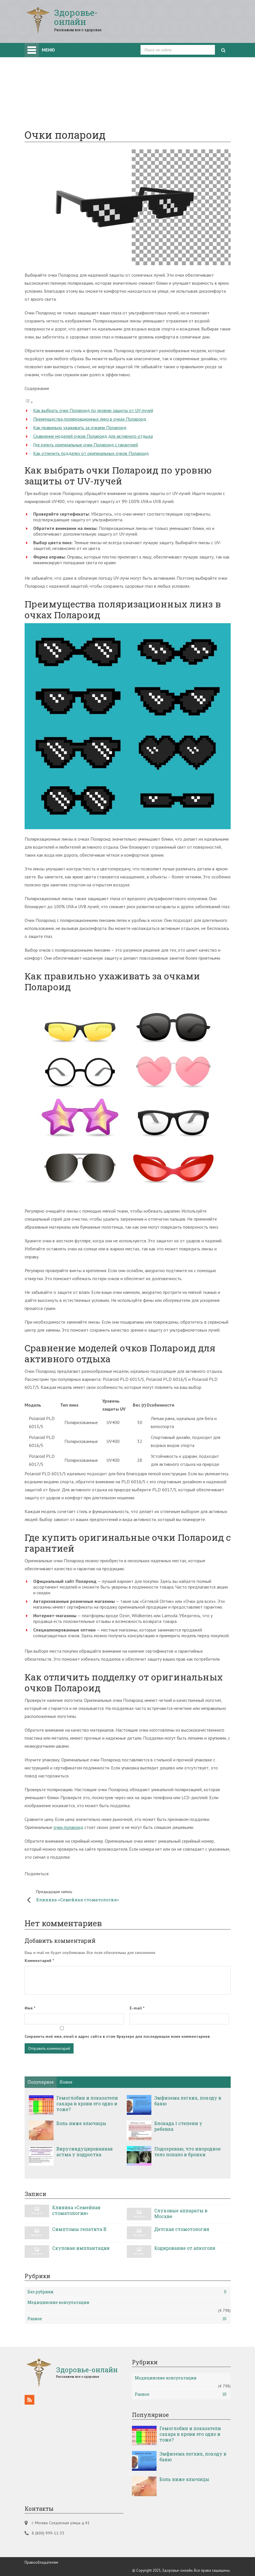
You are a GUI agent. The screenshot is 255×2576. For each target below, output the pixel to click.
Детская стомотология (181, 2229)
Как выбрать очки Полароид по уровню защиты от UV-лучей (93, 410)
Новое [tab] (66, 2082)
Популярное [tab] (40, 2082)
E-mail (137, 2008)
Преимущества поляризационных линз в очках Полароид (89, 419)
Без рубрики (126, 2292)
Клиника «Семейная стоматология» (79, 1895)
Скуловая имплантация (81, 2248)
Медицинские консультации (58, 2302)
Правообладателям (41, 2562)
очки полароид (68, 1827)
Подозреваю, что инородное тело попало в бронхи (187, 2151)
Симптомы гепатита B (79, 2229)
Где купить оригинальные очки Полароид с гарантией (85, 445)
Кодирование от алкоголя (184, 2248)
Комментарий (39, 1960)
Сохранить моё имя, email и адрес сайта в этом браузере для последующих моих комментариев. (117, 2036)
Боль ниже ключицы (81, 2123)
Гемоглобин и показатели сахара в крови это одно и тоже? (87, 2103)
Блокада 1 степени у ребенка (178, 2126)
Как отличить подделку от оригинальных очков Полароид (91, 453)
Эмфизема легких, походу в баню (187, 2100)
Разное (126, 2319)
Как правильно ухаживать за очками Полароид (79, 427)
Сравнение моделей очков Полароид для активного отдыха (93, 436)
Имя (30, 2008)
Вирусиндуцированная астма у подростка (84, 2151)
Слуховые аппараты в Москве (180, 2213)
